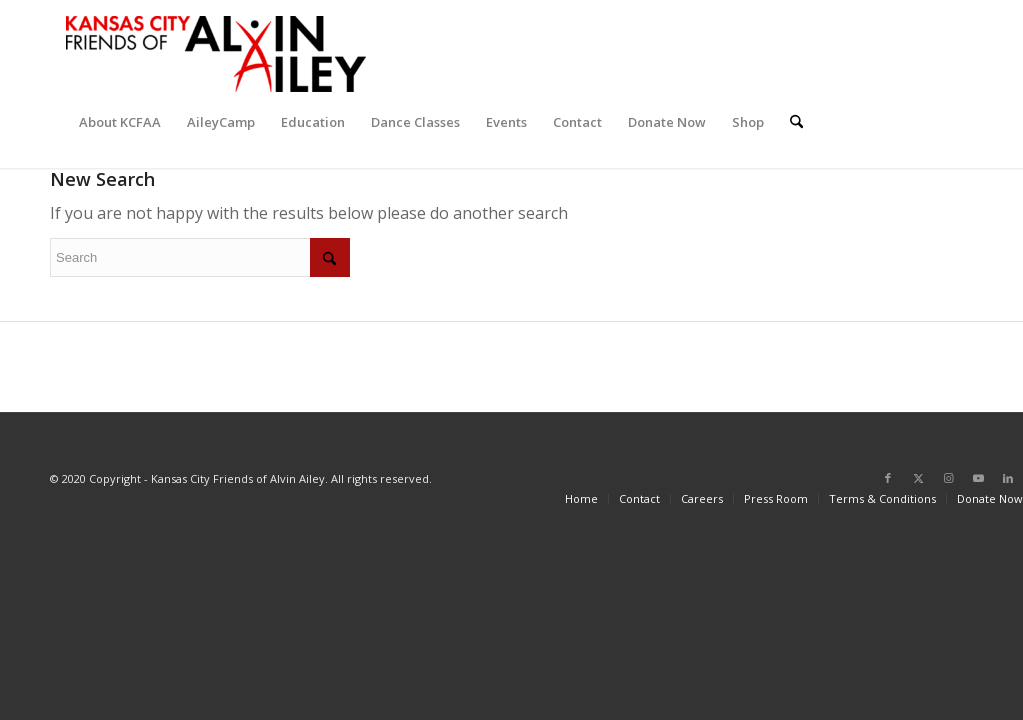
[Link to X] (918, 478)
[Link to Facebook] (888, 478)
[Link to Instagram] (948, 478)
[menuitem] (120, 122)
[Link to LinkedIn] (1008, 478)
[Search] (796, 122)
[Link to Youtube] (978, 478)
